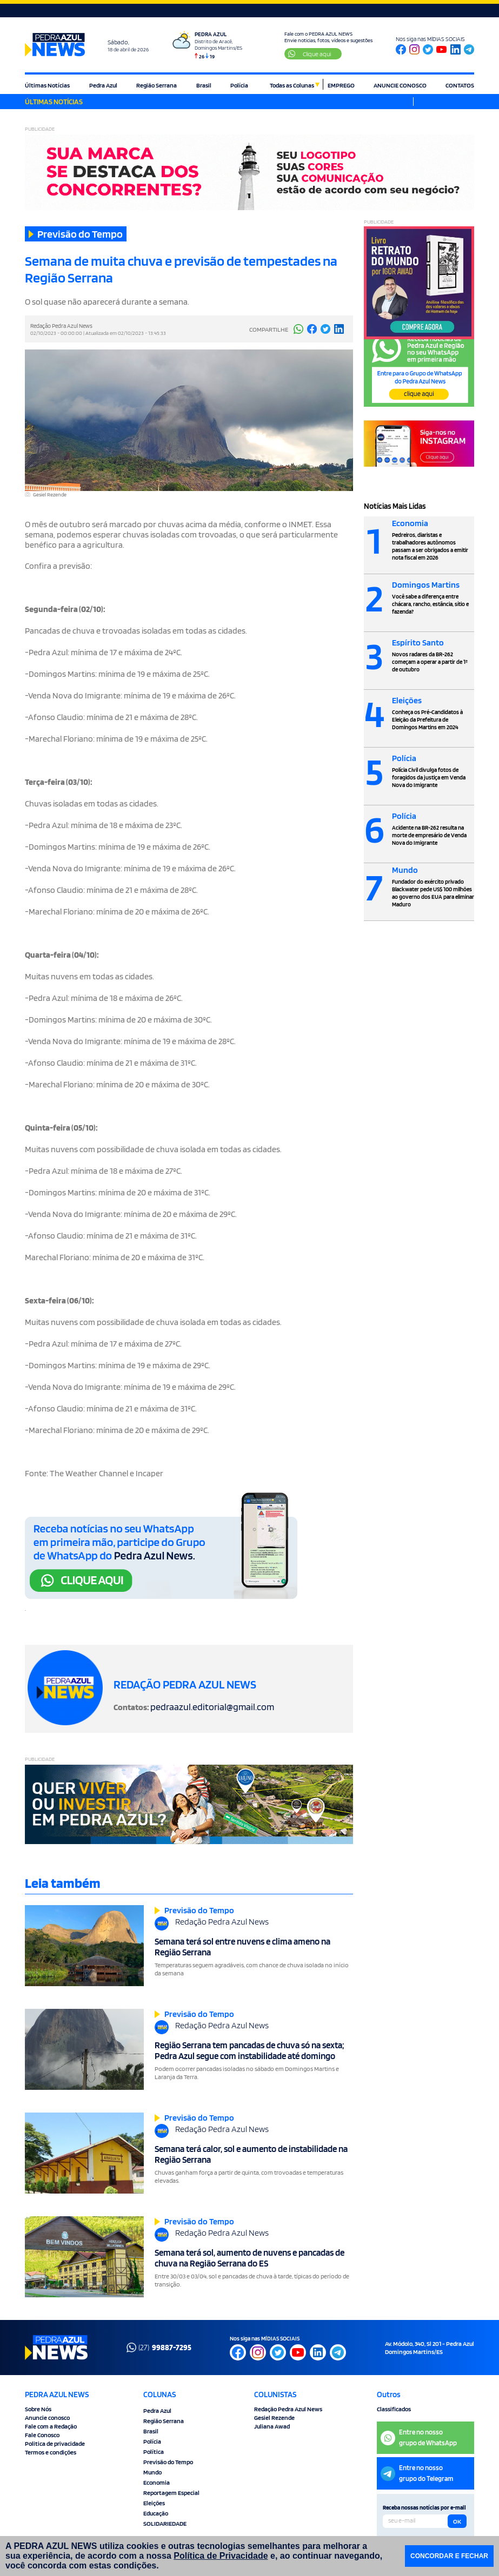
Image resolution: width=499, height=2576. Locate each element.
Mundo (152, 2472)
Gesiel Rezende (274, 2417)
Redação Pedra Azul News (288, 2409)
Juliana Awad (272, 2426)
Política (153, 2451)
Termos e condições (50, 2452)
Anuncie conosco (47, 2417)
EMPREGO (341, 85)
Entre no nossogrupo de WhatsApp (419, 2437)
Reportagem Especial (171, 2492)
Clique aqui (309, 54)
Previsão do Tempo (168, 2462)
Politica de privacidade (55, 2443)
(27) (159, 2347)
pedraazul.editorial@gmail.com (212, 1706)
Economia (156, 2482)
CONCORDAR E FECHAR (449, 2556)
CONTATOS (459, 85)
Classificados (394, 2409)
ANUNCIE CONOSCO (400, 85)
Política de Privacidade (221, 2555)
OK (457, 2521)
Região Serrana (156, 85)
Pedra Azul (103, 85)
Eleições (154, 2503)
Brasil (203, 85)
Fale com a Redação (51, 2426)
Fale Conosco (42, 2435)
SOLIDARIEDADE (165, 2523)
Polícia (239, 85)
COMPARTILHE (268, 329)
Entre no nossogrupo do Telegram (417, 2473)
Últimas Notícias (47, 85)
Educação (155, 2513)
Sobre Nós (38, 2409)
